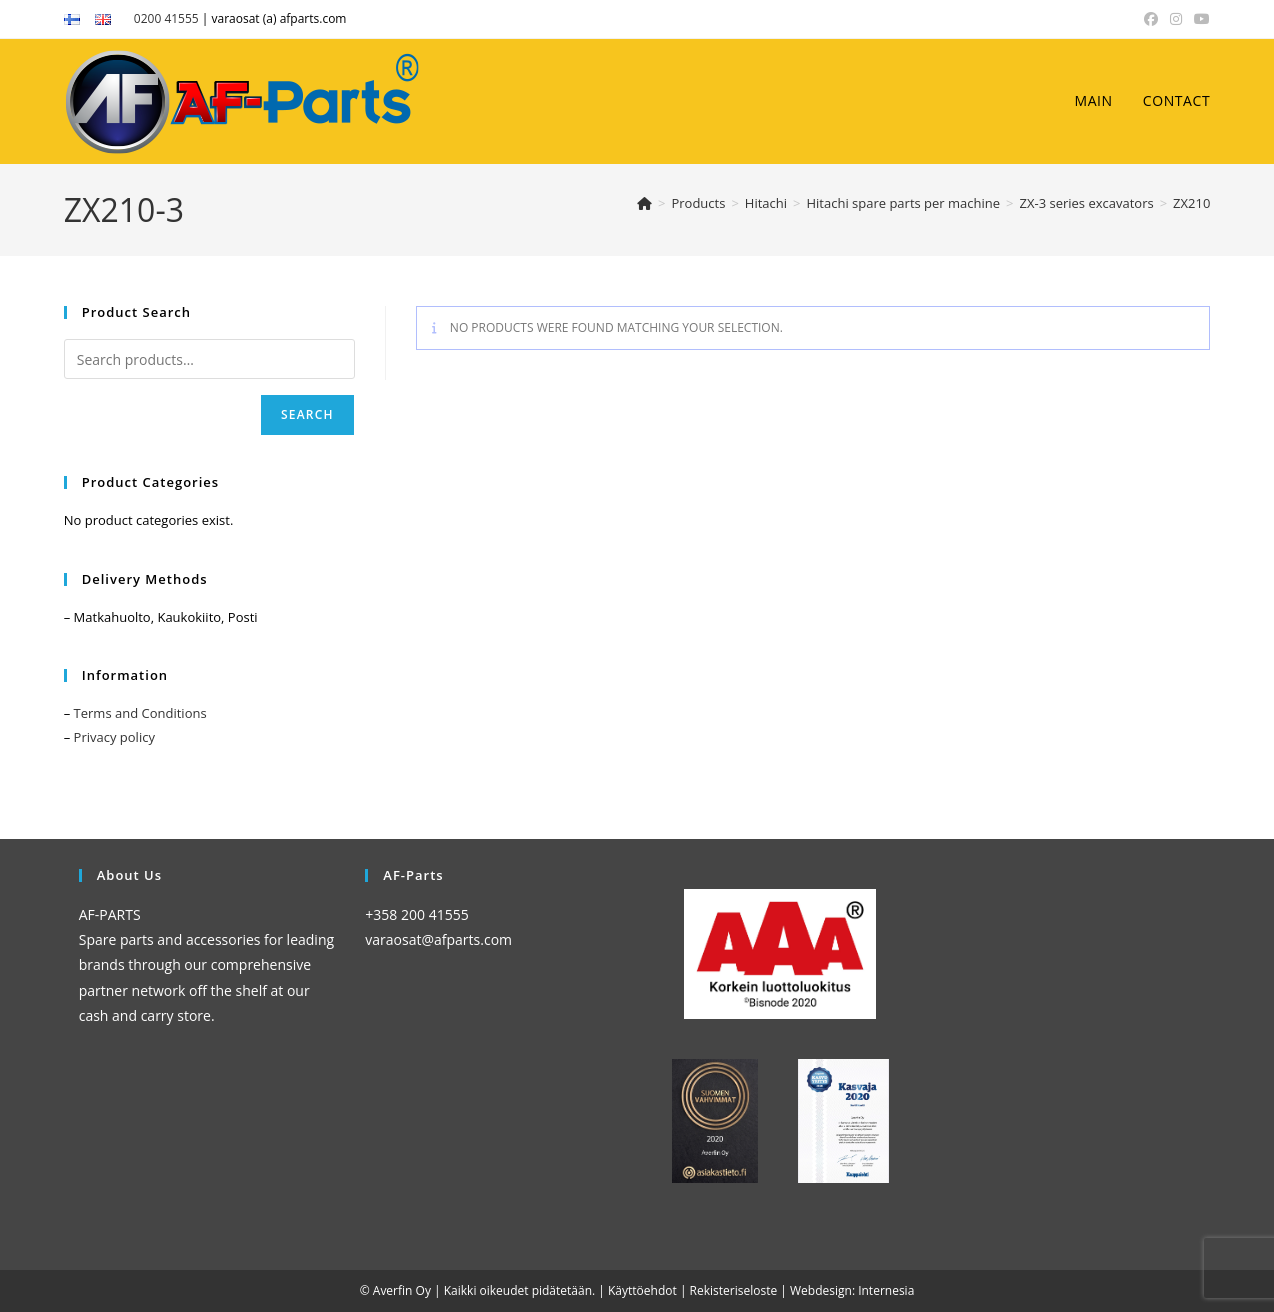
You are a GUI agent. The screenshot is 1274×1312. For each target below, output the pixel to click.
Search (307, 414)
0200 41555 (166, 18)
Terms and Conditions (140, 713)
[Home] (644, 203)
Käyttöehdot (642, 1290)
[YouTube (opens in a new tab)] (1199, 19)
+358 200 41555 (416, 914)
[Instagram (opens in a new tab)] (1176, 19)
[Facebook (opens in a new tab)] (1151, 19)
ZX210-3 (1197, 203)
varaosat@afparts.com (438, 939)
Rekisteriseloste (734, 1290)
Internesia (886, 1290)
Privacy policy (114, 737)
